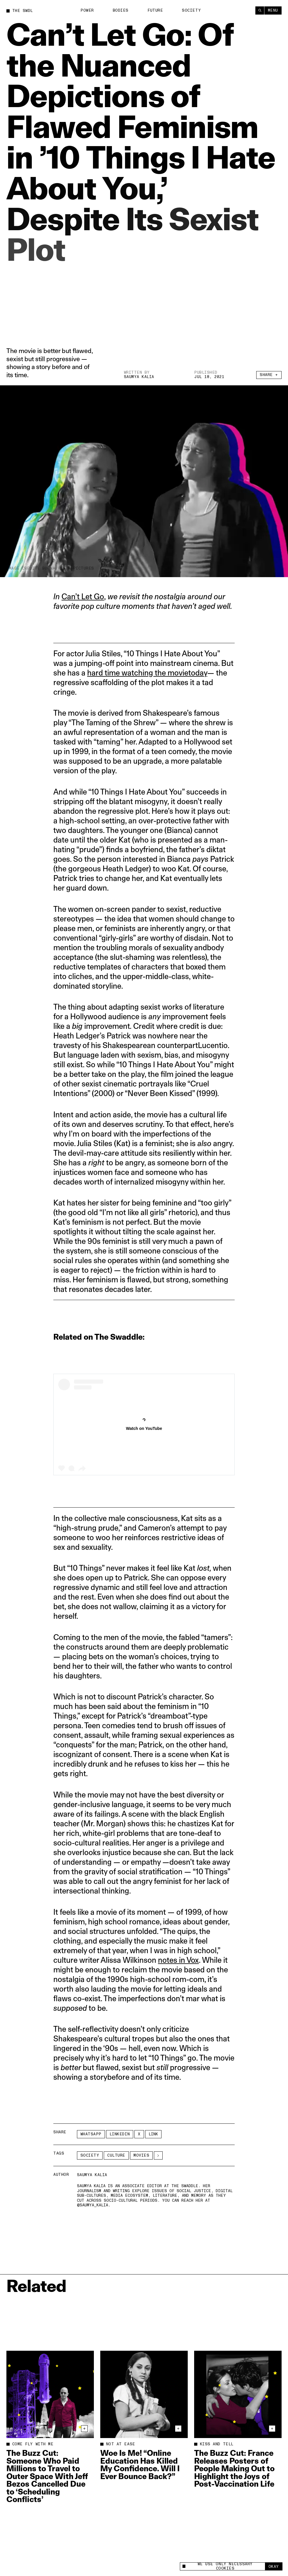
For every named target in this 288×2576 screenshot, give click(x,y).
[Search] (259, 10)
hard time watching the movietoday (147, 672)
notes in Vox (178, 1960)
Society (191, 10)
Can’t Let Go (83, 596)
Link (153, 2134)
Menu (273, 10)
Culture (116, 2155)
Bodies (121, 10)
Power (87, 10)
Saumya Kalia (139, 377)
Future (155, 10)
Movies (141, 2155)
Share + (269, 374)
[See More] (158, 2155)
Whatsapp (90, 2134)
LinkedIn (120, 2134)
